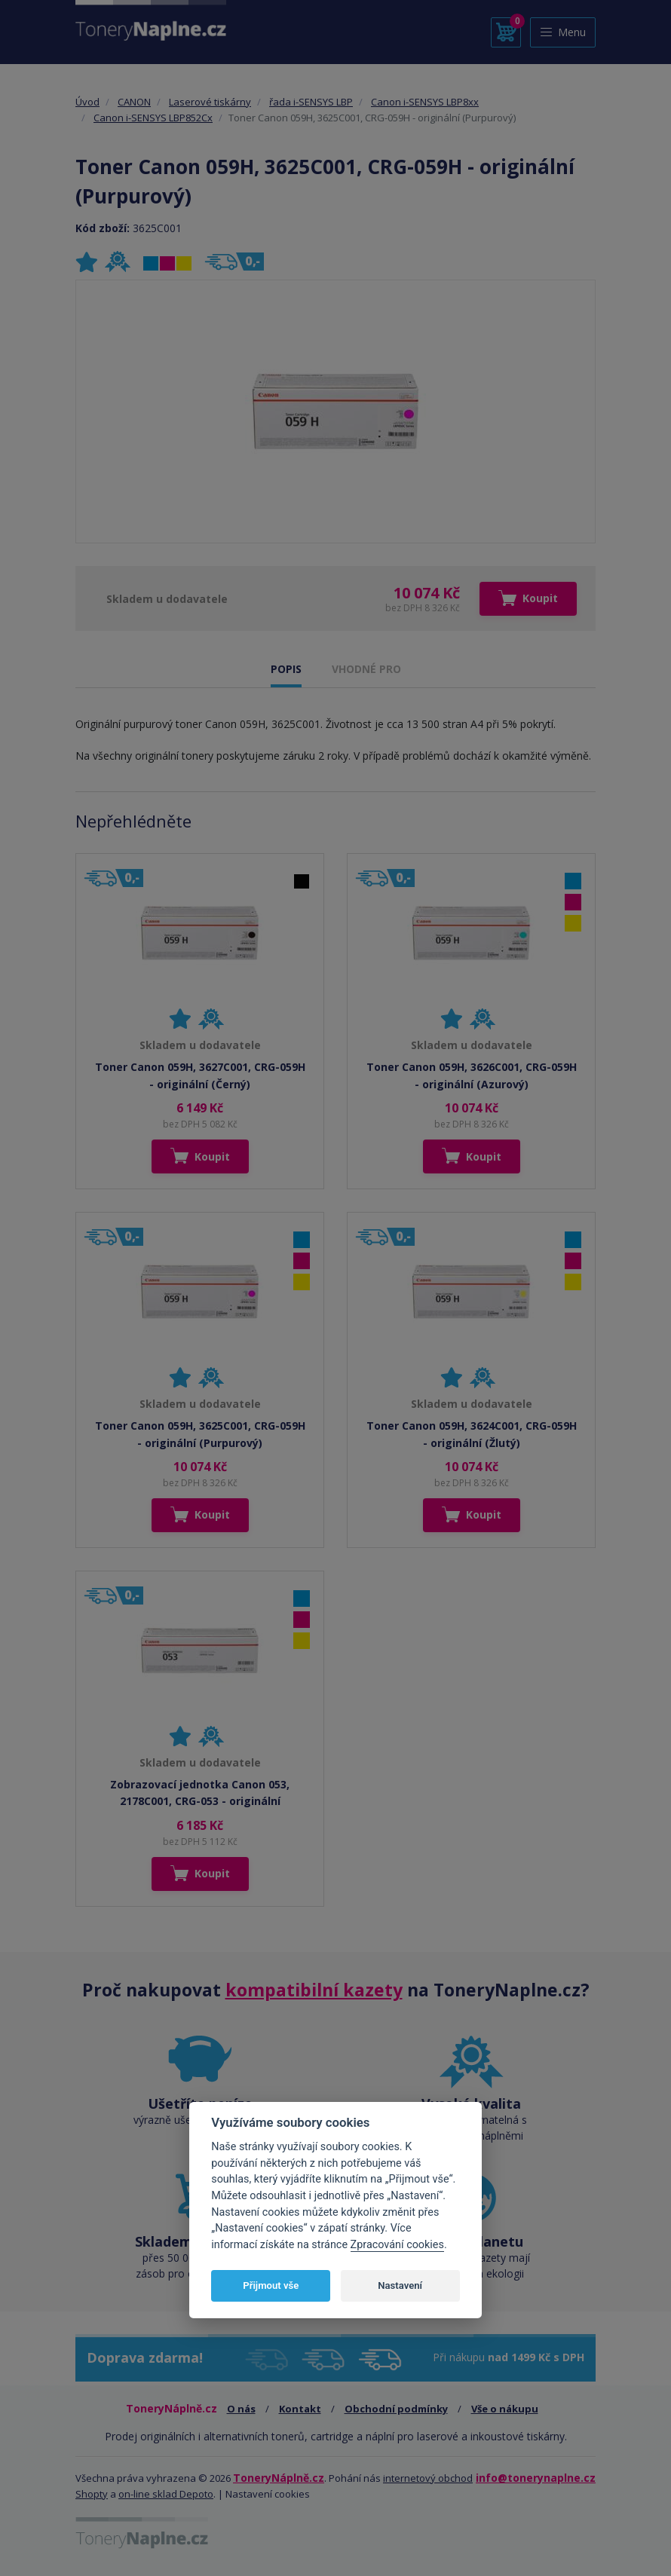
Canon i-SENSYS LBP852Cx (153, 117)
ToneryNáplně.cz (278, 2477)
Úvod (87, 102)
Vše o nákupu (504, 2408)
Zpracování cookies (397, 2244)
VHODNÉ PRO (366, 669)
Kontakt (300, 2408)
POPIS (286, 669)
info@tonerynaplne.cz (536, 2477)
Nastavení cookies (267, 2494)
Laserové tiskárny (210, 102)
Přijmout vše (271, 2285)
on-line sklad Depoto (165, 2494)
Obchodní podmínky (396, 2408)
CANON (134, 102)
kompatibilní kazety (314, 1990)
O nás (241, 2408)
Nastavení (400, 2285)
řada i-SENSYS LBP (311, 102)
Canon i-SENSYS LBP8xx (425, 102)
